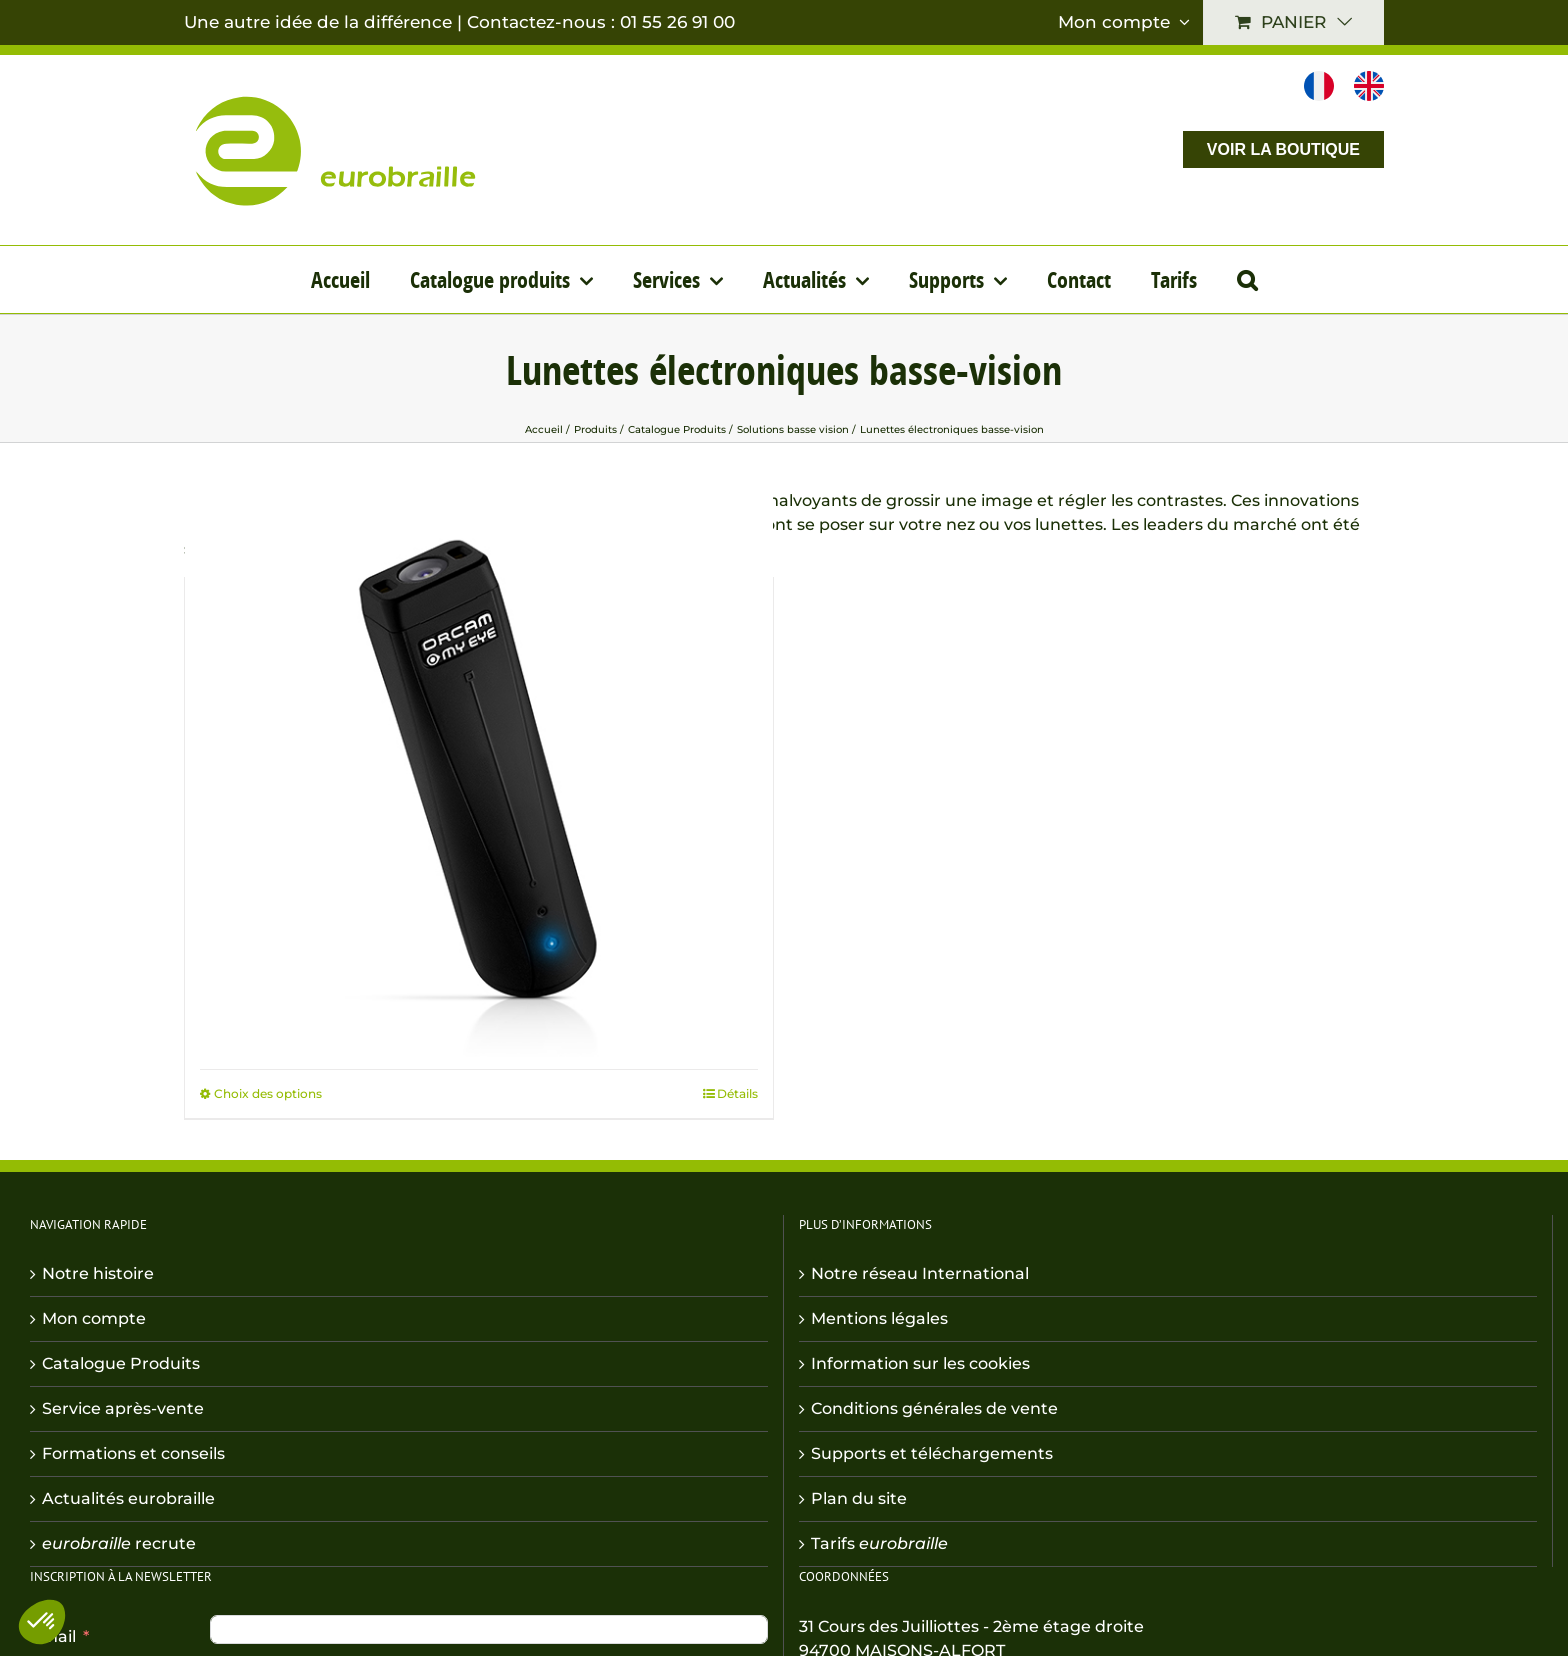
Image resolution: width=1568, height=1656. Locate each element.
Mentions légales (879, 1318)
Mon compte (94, 1318)
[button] (1247, 279)
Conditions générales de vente (934, 1408)
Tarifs (879, 1543)
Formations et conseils (133, 1453)
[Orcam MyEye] (479, 770)
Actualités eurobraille (128, 1498)
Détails (737, 1093)
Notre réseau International (920, 1273)
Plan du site (859, 1498)
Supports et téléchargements (932, 1453)
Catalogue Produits (121, 1363)
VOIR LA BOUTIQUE (1283, 149)
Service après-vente (123, 1408)
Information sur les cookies (920, 1363)
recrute (119, 1543)
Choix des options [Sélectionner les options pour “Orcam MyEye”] (268, 1093)
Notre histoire (98, 1273)
